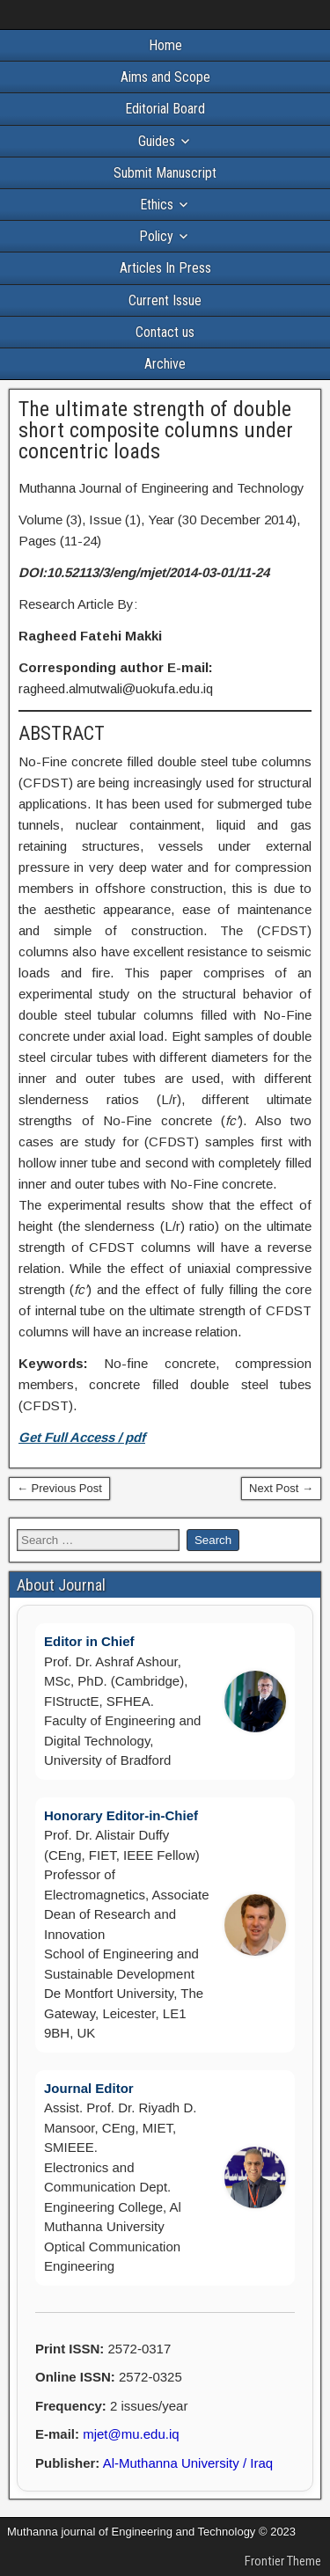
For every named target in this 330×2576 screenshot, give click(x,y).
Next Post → (281, 1488)
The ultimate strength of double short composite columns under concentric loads (155, 430)
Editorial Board (165, 108)
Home (165, 45)
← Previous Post (59, 1488)
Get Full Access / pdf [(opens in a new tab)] (81, 1437)
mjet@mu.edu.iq (131, 2433)
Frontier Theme (283, 2561)
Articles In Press (165, 268)
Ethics (156, 204)
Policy (156, 236)
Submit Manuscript (165, 173)
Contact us (165, 332)
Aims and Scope (165, 77)
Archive (165, 363)
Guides (156, 141)
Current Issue (165, 300)
